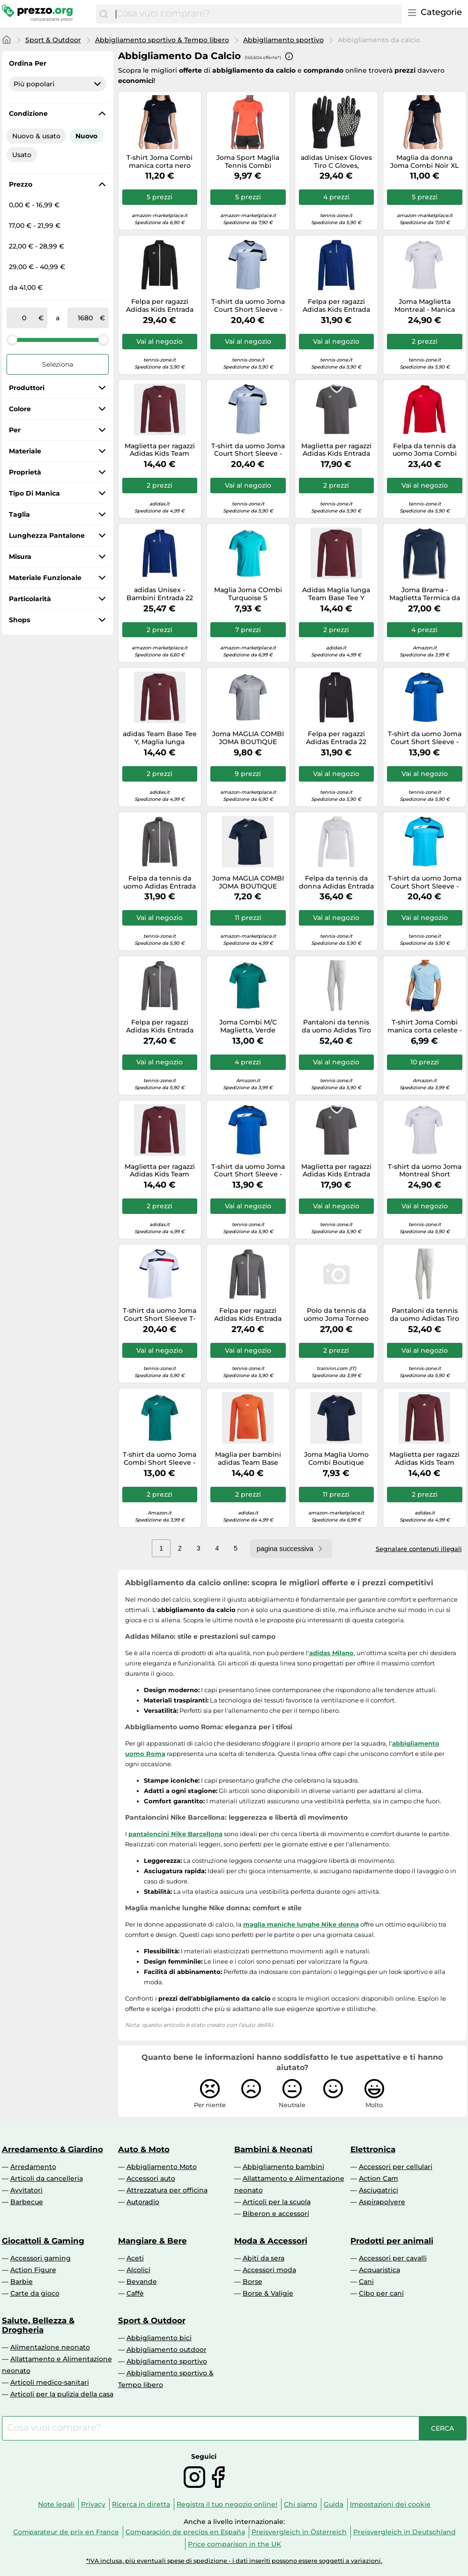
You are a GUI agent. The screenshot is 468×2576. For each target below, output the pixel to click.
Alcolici (138, 2270)
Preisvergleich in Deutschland (404, 2532)
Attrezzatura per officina (167, 2190)
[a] (85, 318)
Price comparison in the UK (234, 2544)
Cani (366, 2281)
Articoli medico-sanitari (49, 2382)
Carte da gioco (34, 2293)
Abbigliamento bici (159, 2338)
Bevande (141, 2281)
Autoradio (142, 2202)
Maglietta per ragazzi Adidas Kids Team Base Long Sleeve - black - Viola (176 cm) (424, 1459)
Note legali (56, 2504)
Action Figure (33, 2270)
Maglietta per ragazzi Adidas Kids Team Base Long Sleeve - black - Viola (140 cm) (159, 1171)
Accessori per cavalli (393, 2258)
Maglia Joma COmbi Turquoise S (248, 594)
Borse (252, 2281)
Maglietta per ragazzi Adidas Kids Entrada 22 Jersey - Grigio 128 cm (336, 450)
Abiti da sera (263, 2258)
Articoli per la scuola (277, 2202)
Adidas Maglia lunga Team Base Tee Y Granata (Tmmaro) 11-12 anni (336, 594)
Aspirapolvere (382, 2202)
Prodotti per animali (391, 2240)
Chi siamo (300, 2504)
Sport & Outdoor (53, 40)
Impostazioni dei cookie (390, 2504)
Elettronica (372, 2149)
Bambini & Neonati (273, 2149)
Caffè (135, 2293)
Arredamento (33, 2166)
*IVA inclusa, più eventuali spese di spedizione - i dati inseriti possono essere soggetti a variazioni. (234, 2560)
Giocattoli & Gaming (43, 2240)
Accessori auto (150, 2178)
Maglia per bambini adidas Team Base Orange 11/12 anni (248, 1459)
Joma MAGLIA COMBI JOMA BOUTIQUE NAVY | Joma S (248, 882)
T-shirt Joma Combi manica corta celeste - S (424, 1026)
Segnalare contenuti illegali (419, 1548)
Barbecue (26, 2202)
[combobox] (256, 14)
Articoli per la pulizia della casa (61, 2394)
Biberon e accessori (276, 2213)
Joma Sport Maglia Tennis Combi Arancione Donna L (247, 162)
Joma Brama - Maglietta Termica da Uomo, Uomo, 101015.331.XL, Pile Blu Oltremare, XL (424, 594)
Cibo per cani (381, 2293)
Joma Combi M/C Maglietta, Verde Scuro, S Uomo (248, 1026)
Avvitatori (26, 2190)
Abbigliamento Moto (161, 2166)
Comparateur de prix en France (66, 2532)
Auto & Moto (144, 2149)
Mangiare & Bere (152, 2240)
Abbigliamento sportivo (283, 40)
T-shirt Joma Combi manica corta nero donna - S (159, 162)
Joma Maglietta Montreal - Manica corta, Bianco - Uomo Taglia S (424, 306)
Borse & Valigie (268, 2293)
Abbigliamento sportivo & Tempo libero (162, 40)
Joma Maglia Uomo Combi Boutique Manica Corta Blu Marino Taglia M (336, 1459)
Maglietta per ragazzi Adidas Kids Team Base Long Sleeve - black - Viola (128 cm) (160, 450)
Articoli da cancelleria (46, 2178)
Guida (333, 2504)
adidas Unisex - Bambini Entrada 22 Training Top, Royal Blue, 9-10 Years (159, 594)
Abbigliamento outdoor (166, 2349)
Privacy (93, 2504)
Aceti (135, 2258)
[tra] (24, 318)
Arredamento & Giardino (52, 2149)
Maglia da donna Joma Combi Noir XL (424, 162)
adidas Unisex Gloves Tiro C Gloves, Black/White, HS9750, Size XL (336, 162)
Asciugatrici (378, 2190)
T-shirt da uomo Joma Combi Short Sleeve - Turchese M (159, 1459)
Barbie (21, 2281)
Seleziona (57, 364)
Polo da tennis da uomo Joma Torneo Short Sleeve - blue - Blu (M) (336, 1315)
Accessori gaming (40, 2258)
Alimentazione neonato (50, 2347)
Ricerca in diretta (141, 2504)
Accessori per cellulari (395, 2166)
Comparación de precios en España (185, 2532)
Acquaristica (379, 2270)
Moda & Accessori (270, 2240)
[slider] (12, 339)
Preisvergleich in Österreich (299, 2532)
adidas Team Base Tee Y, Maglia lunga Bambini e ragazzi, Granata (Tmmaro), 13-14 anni (160, 738)
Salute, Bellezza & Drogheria (38, 2325)
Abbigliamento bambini (283, 2166)
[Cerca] (103, 14)
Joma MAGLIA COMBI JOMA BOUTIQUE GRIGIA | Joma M (248, 738)
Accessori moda (269, 2270)
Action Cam (378, 2178)
